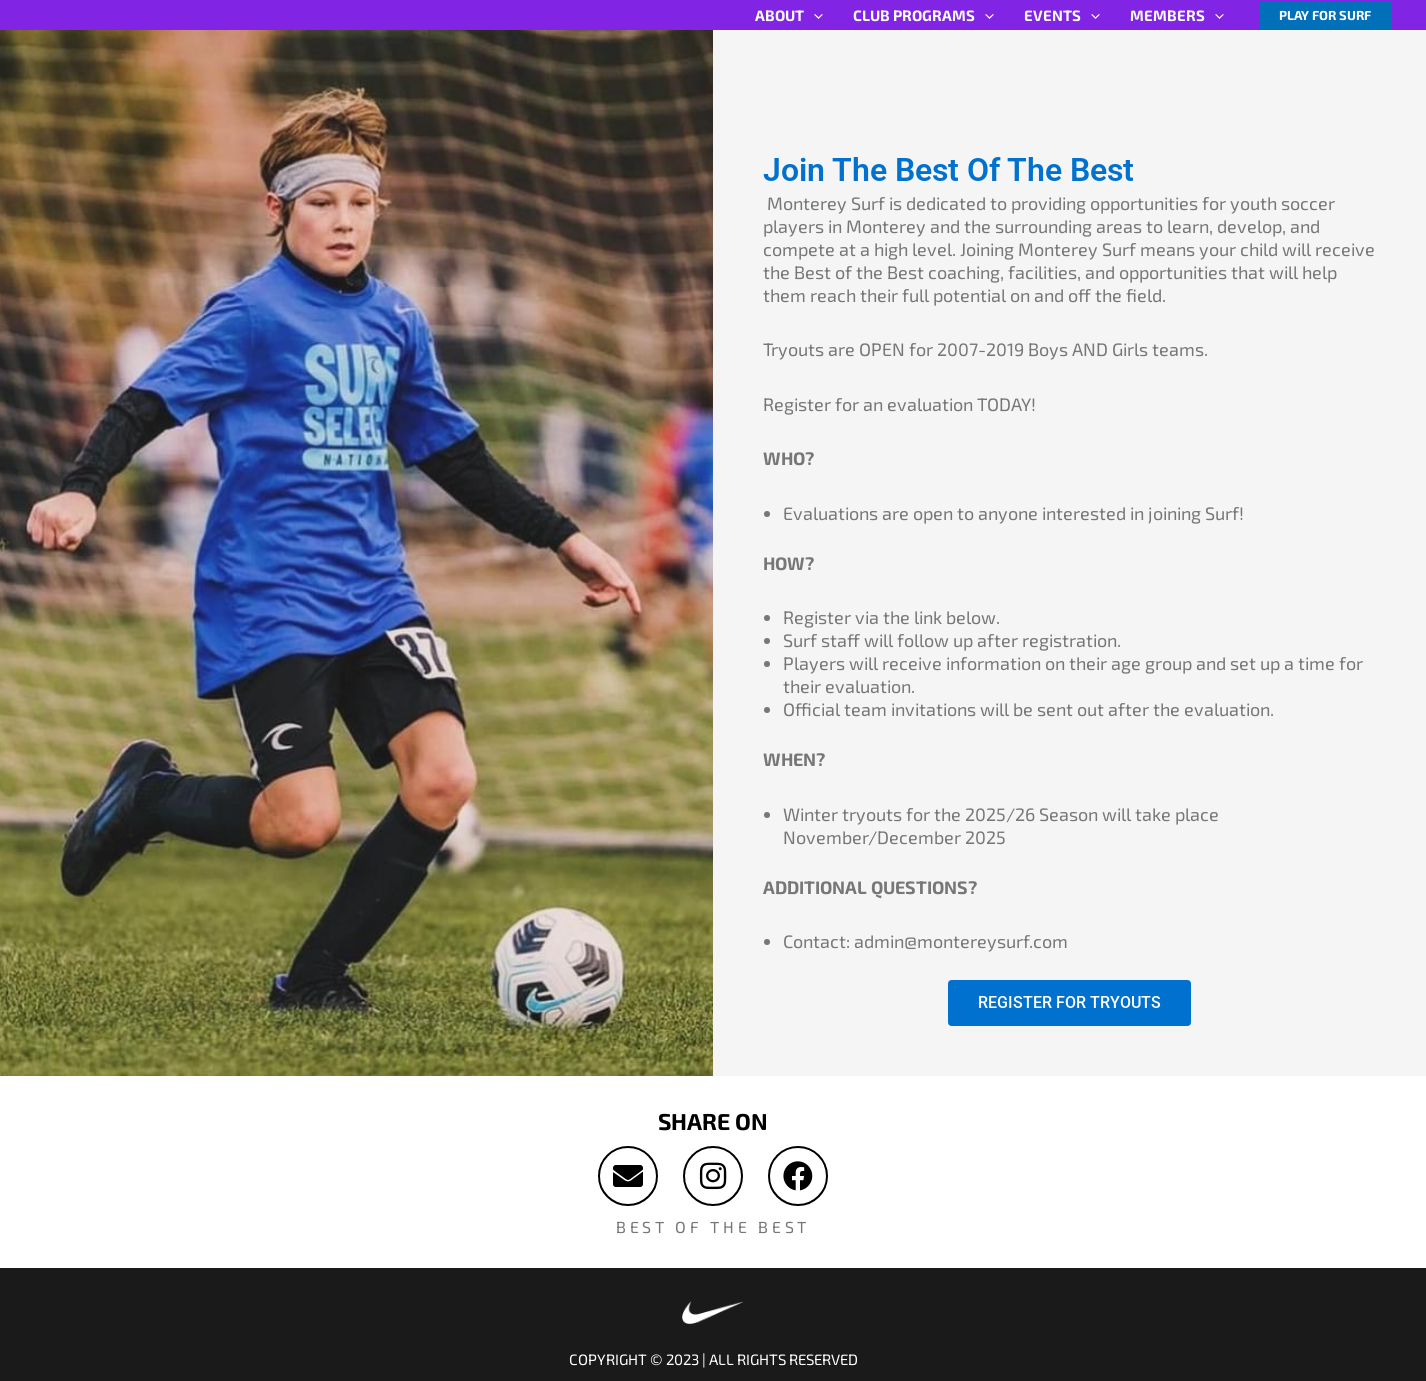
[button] (1325, 15)
